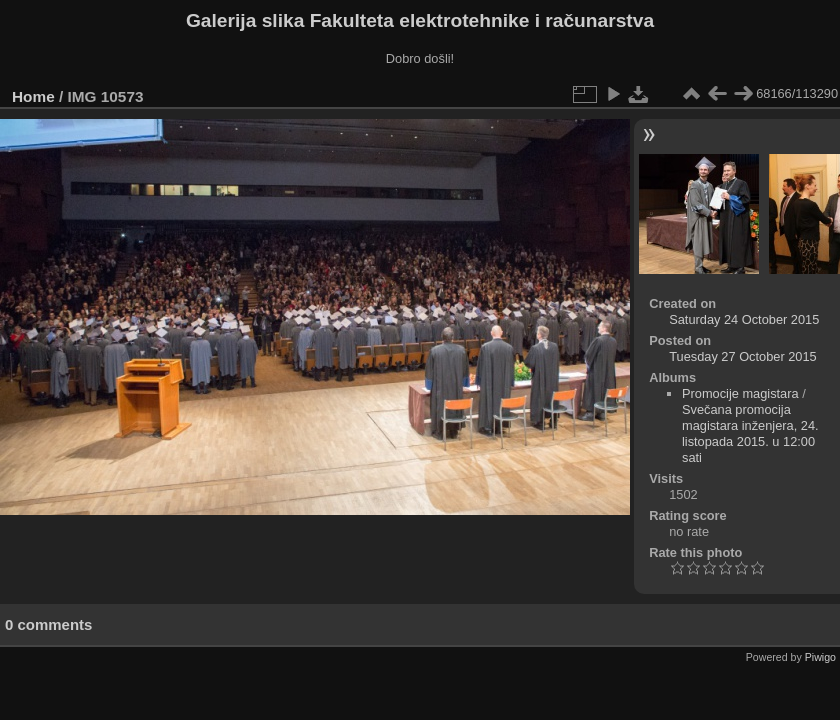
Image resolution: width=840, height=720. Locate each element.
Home (33, 96)
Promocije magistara (740, 393)
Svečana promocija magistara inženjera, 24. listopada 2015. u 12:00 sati (750, 433)
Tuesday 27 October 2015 (743, 356)
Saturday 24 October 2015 (744, 319)
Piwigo (820, 657)
